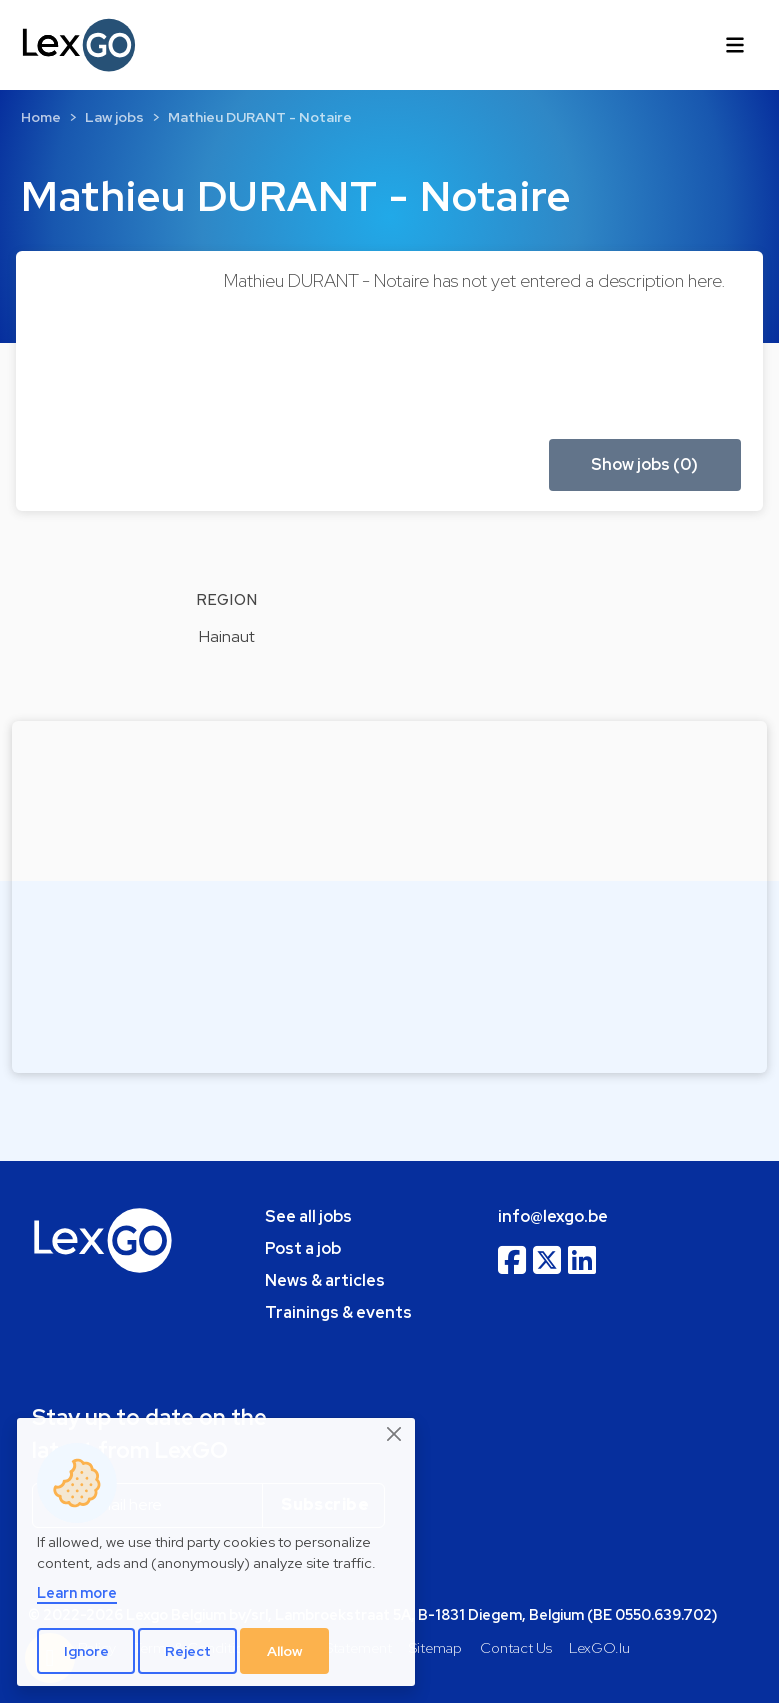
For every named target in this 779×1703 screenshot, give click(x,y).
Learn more (77, 1592)
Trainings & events (338, 1312)
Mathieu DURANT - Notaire (260, 117)
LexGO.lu (599, 1647)
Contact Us (516, 1647)
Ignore (86, 1651)
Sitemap (435, 1647)
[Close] (395, 1435)
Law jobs (114, 117)
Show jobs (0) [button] (644, 464)
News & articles (325, 1280)
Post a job (303, 1248)
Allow (285, 1651)
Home (41, 117)
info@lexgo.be (553, 1216)
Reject (188, 1651)
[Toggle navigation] (735, 45)
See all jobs (308, 1216)
